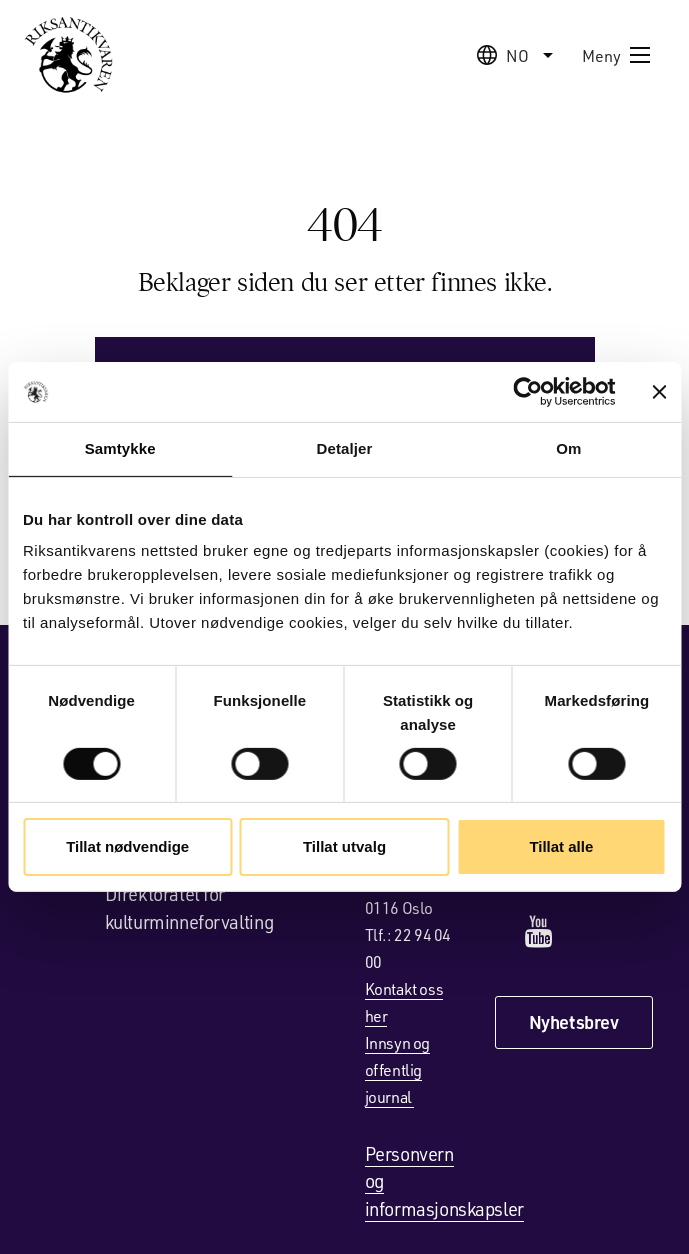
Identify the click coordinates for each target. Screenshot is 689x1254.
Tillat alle (561, 846)
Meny (617, 55)
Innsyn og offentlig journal (397, 1069)
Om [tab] (568, 448)
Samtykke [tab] (120, 448)
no (517, 55)
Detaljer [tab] (345, 448)
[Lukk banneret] (659, 392)
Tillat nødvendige (127, 846)
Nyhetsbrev (574, 1022)
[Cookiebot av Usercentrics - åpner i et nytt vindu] (527, 392)
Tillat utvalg (344, 846)
